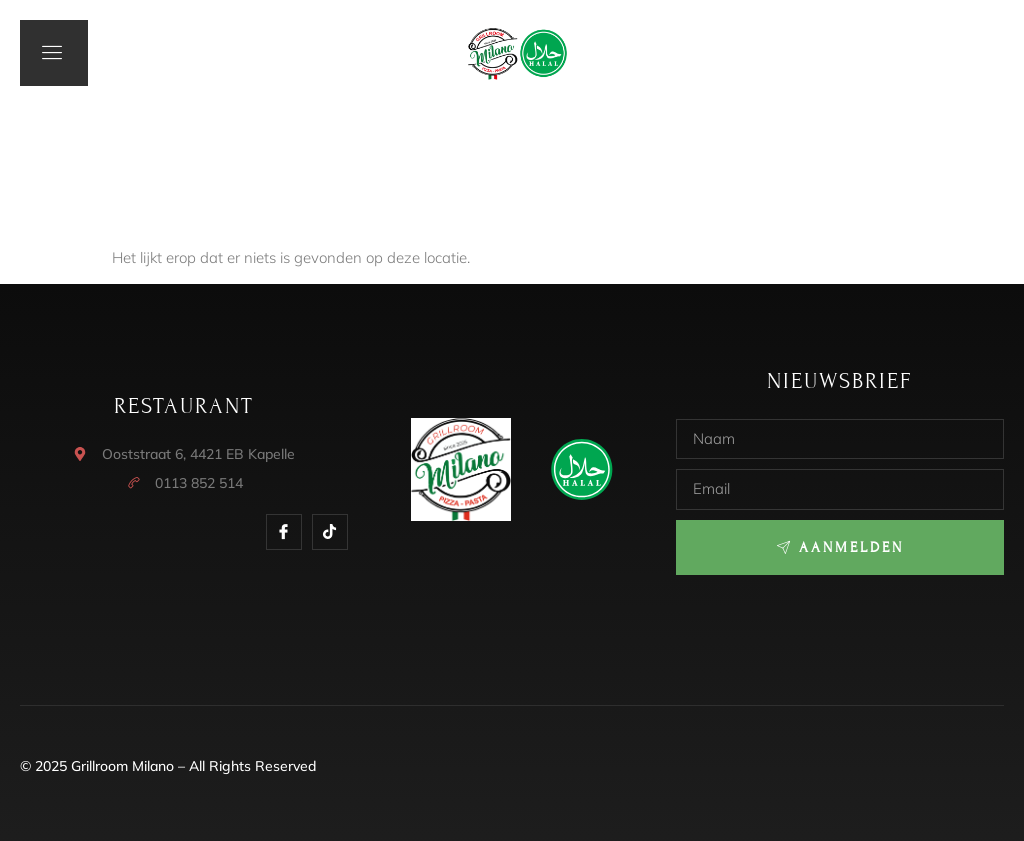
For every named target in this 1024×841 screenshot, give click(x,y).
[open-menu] (54, 53)
